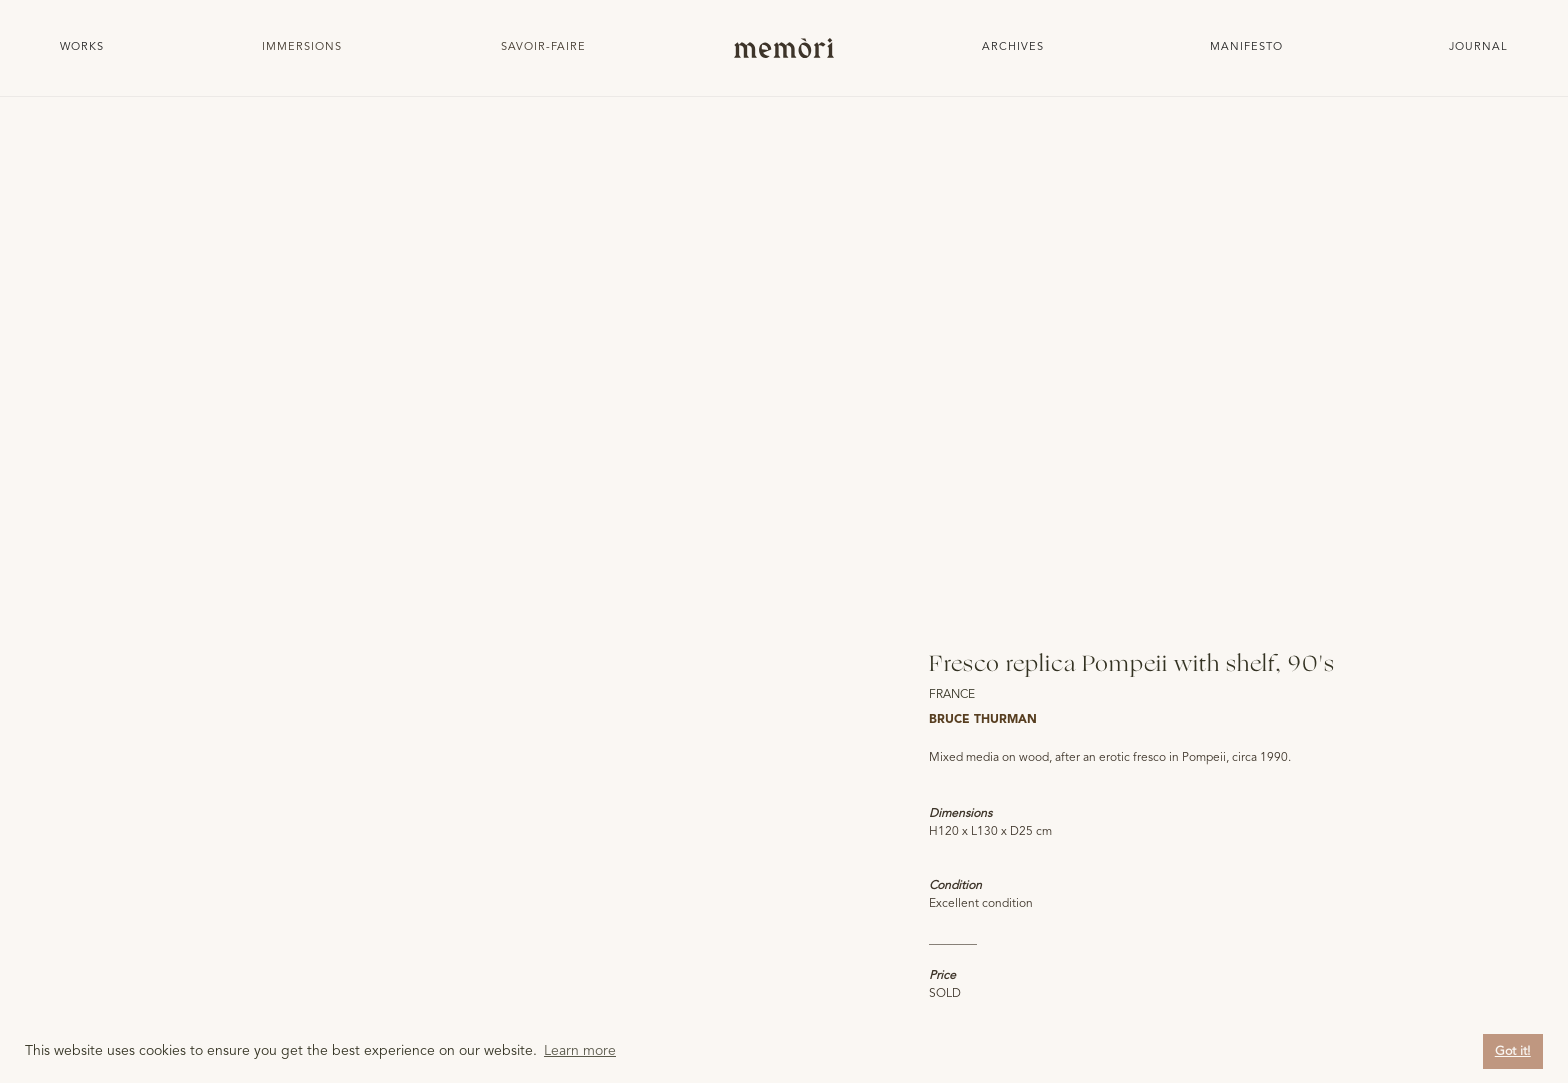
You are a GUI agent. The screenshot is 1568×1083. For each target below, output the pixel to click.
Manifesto (1246, 47)
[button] (302, 48)
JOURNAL (1478, 47)
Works (82, 47)
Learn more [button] (580, 1051)
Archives (1013, 47)
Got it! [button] (1513, 1051)
